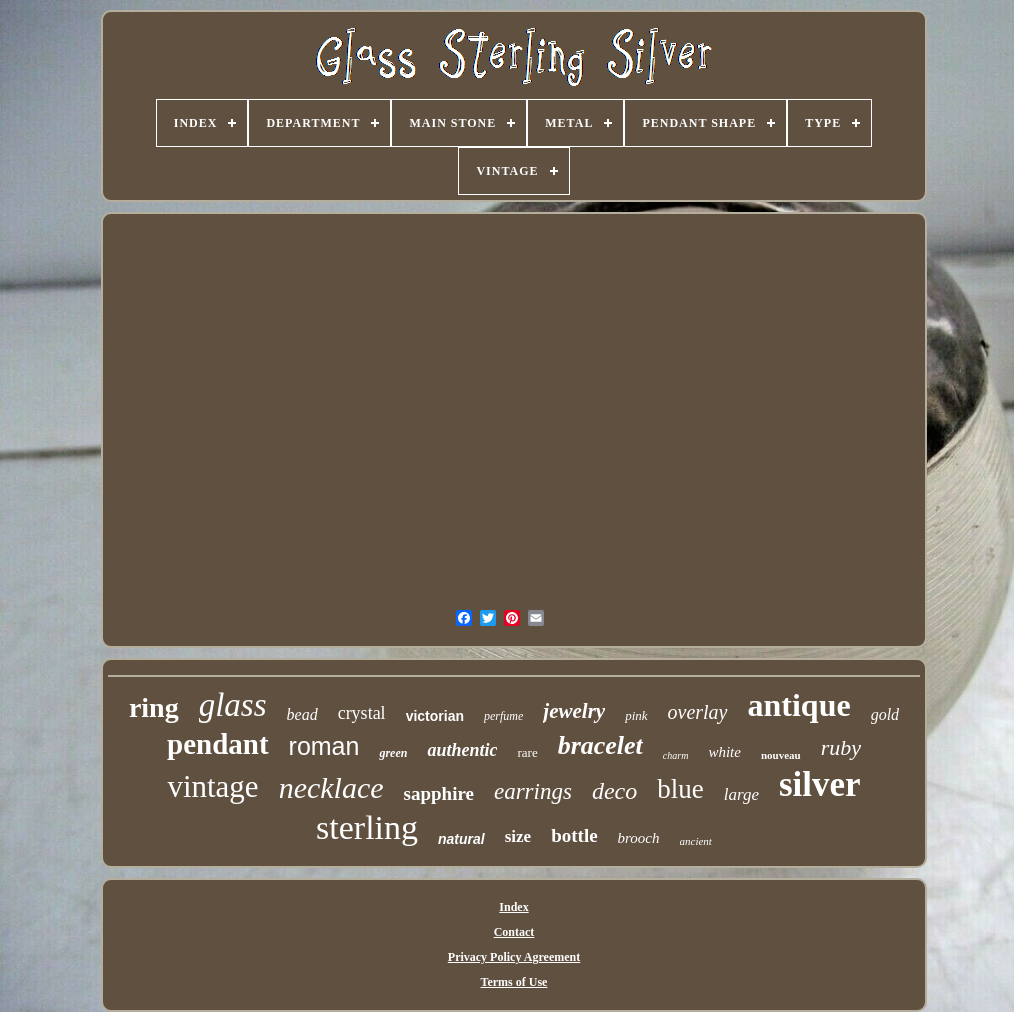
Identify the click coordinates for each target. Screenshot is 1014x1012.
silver (820, 784)
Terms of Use (514, 982)
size (518, 836)
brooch (639, 838)
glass (233, 705)
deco (614, 791)
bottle (574, 835)
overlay (698, 712)
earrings (533, 791)
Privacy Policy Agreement (514, 957)
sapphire (439, 793)
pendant (218, 744)
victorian (435, 716)
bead (302, 714)
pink (636, 715)
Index (513, 907)
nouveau (781, 755)
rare (527, 752)
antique (799, 705)
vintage (212, 786)
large (741, 794)
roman (324, 746)
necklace (331, 787)
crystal (362, 713)
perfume (503, 716)
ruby (841, 747)
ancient (696, 841)
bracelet (600, 745)
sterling (367, 827)
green (393, 753)
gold (885, 714)
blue (680, 789)
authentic (462, 750)
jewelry (574, 711)
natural (461, 839)
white (724, 752)
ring (154, 707)
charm (676, 755)
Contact (514, 932)
